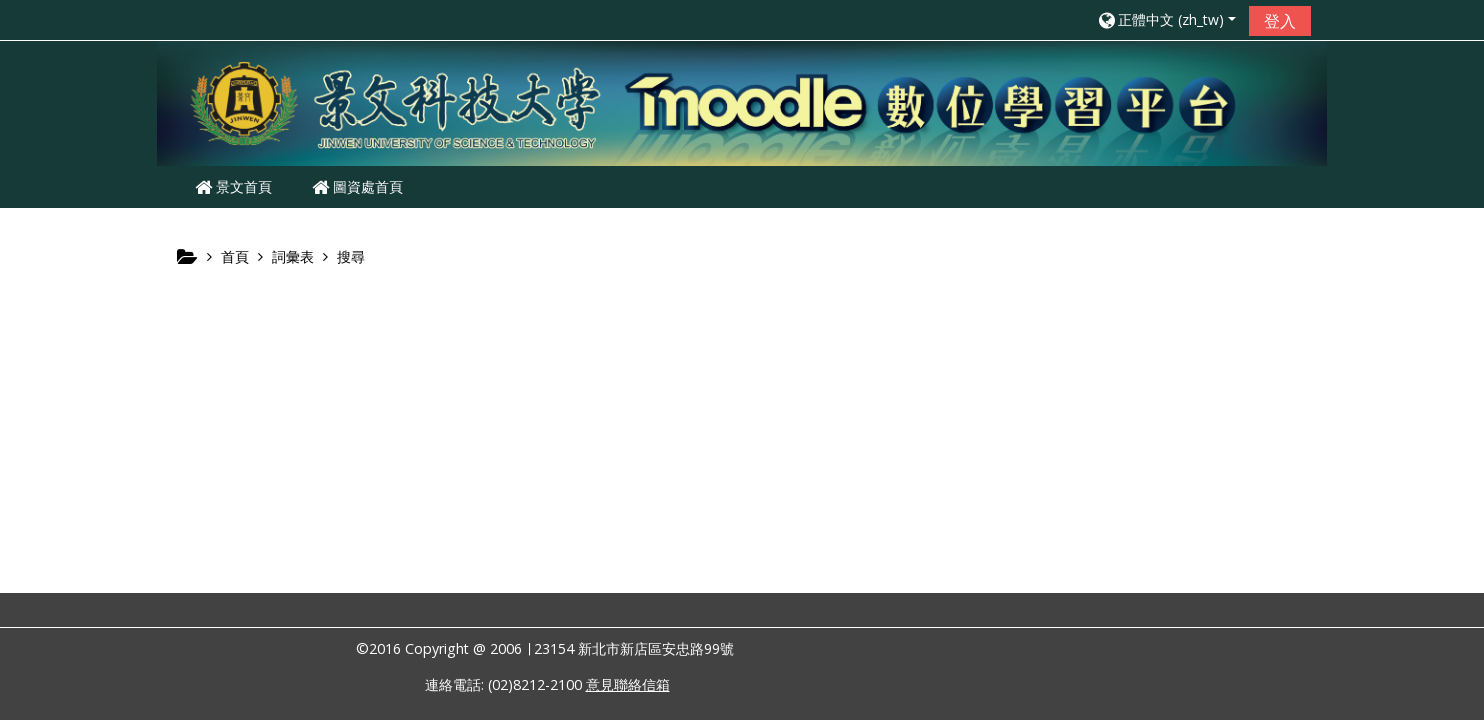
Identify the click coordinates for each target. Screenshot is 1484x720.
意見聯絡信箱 (628, 684)
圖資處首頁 (357, 186)
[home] (742, 101)
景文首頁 (233, 186)
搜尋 (351, 256)
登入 (1280, 21)
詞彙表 (293, 256)
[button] (1166, 19)
